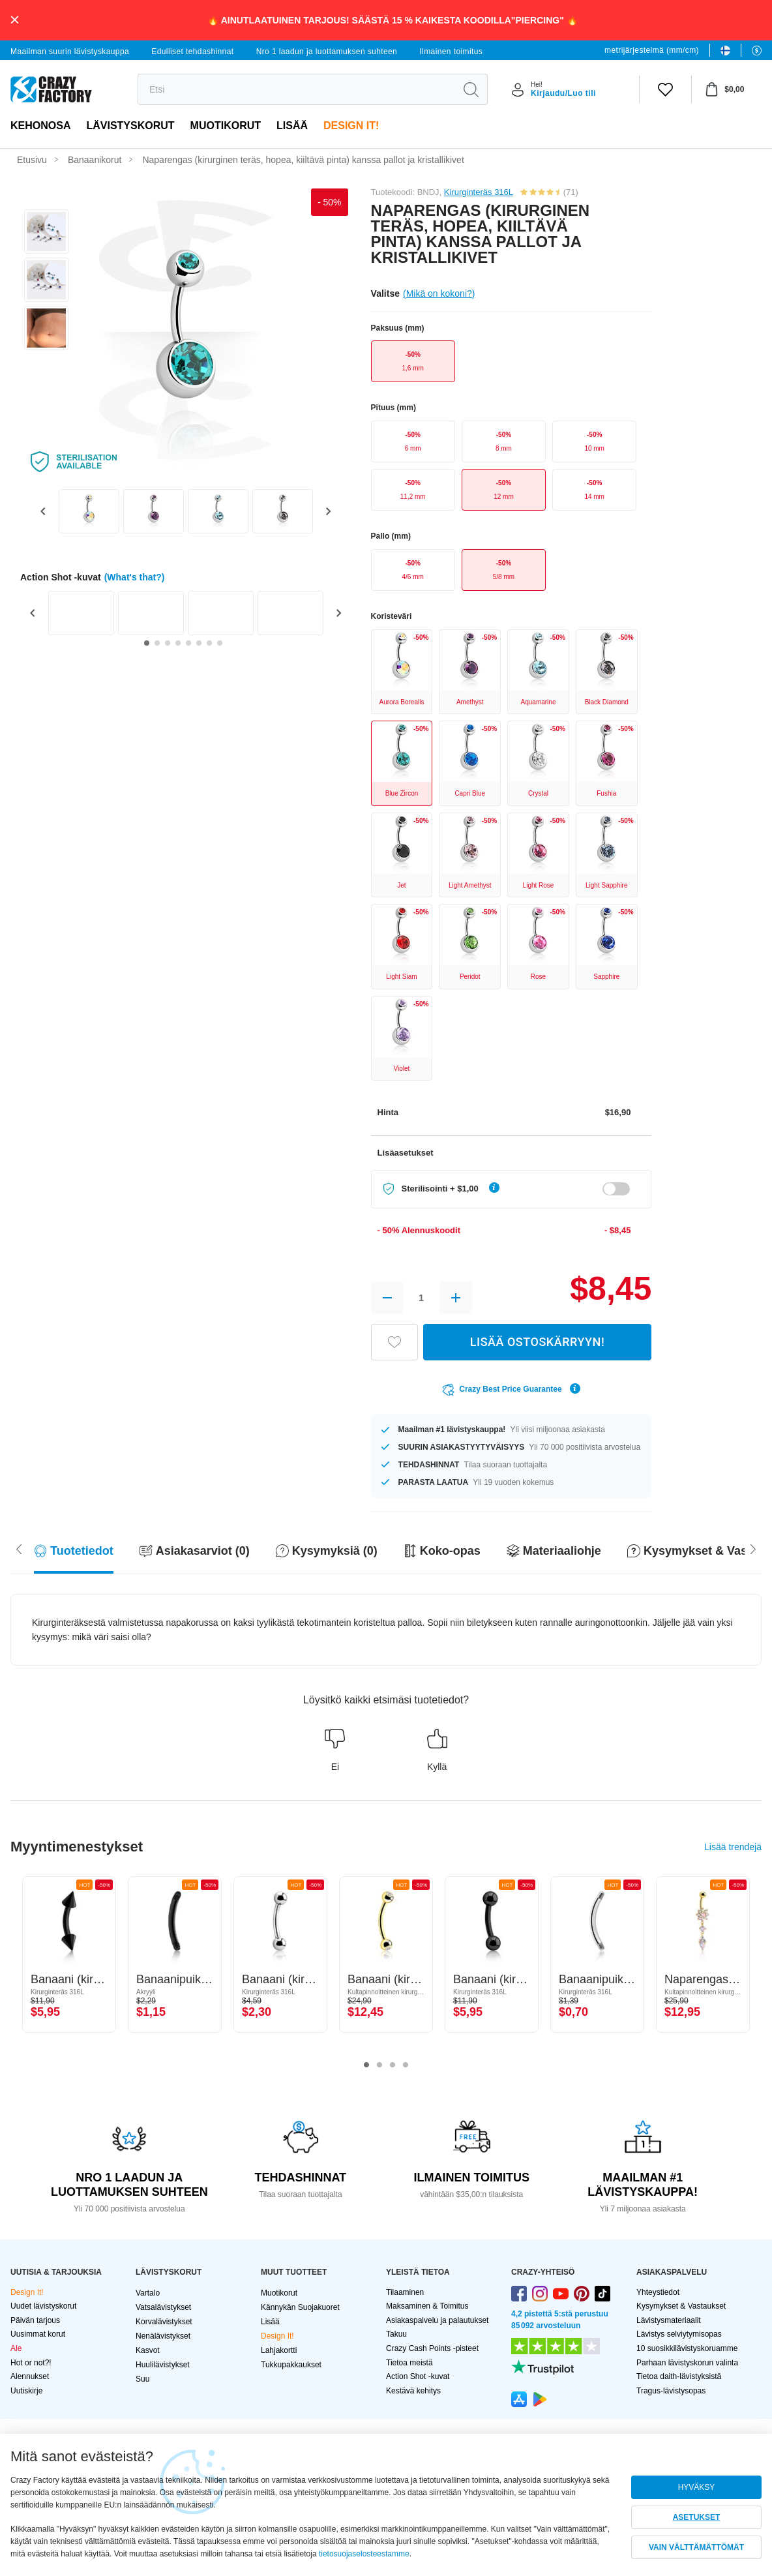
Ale (16, 2348)
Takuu (396, 2334)
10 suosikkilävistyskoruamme (686, 2348)
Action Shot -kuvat (417, 2376)
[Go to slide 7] (209, 643)
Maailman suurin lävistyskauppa (69, 51)
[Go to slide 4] (178, 643)
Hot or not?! (31, 2362)
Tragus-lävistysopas (670, 2390)
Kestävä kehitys (413, 2390)
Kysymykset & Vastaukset (681, 2306)
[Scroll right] (18, 1548)
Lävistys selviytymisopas (679, 2334)
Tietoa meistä (409, 2362)
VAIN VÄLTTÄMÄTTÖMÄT (696, 2547)
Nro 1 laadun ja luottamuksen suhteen (327, 51)
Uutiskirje (26, 2390)
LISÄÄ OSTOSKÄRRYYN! (537, 1342)
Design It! (351, 125)
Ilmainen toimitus (450, 51)
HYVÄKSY (696, 2487)
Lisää (292, 125)
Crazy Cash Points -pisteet (432, 2348)
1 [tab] (366, 2065)
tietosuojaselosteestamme (364, 2553)
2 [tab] (379, 2065)
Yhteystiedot (657, 2292)
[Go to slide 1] (146, 643)
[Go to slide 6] (198, 643)
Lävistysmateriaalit (668, 2320)
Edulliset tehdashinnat (192, 51)
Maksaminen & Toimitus (427, 2306)
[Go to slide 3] (167, 643)
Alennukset (29, 2376)
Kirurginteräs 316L (478, 192)
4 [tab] (405, 2065)
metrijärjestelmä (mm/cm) (651, 50)
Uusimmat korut (37, 2334)
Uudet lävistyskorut (43, 2306)
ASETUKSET (696, 2517)
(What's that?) (134, 577)
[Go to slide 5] (188, 643)
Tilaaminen (405, 2292)
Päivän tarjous (35, 2320)
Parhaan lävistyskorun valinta (687, 2362)
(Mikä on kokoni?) (439, 293)
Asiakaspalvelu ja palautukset (437, 2320)
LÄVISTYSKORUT (130, 125)
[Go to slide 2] (157, 643)
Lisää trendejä (733, 1847)
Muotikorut (225, 125)
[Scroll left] (753, 1548)
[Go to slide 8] (219, 643)
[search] (296, 89)
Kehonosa (40, 125)
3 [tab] (392, 2065)
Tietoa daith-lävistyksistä (678, 2376)
